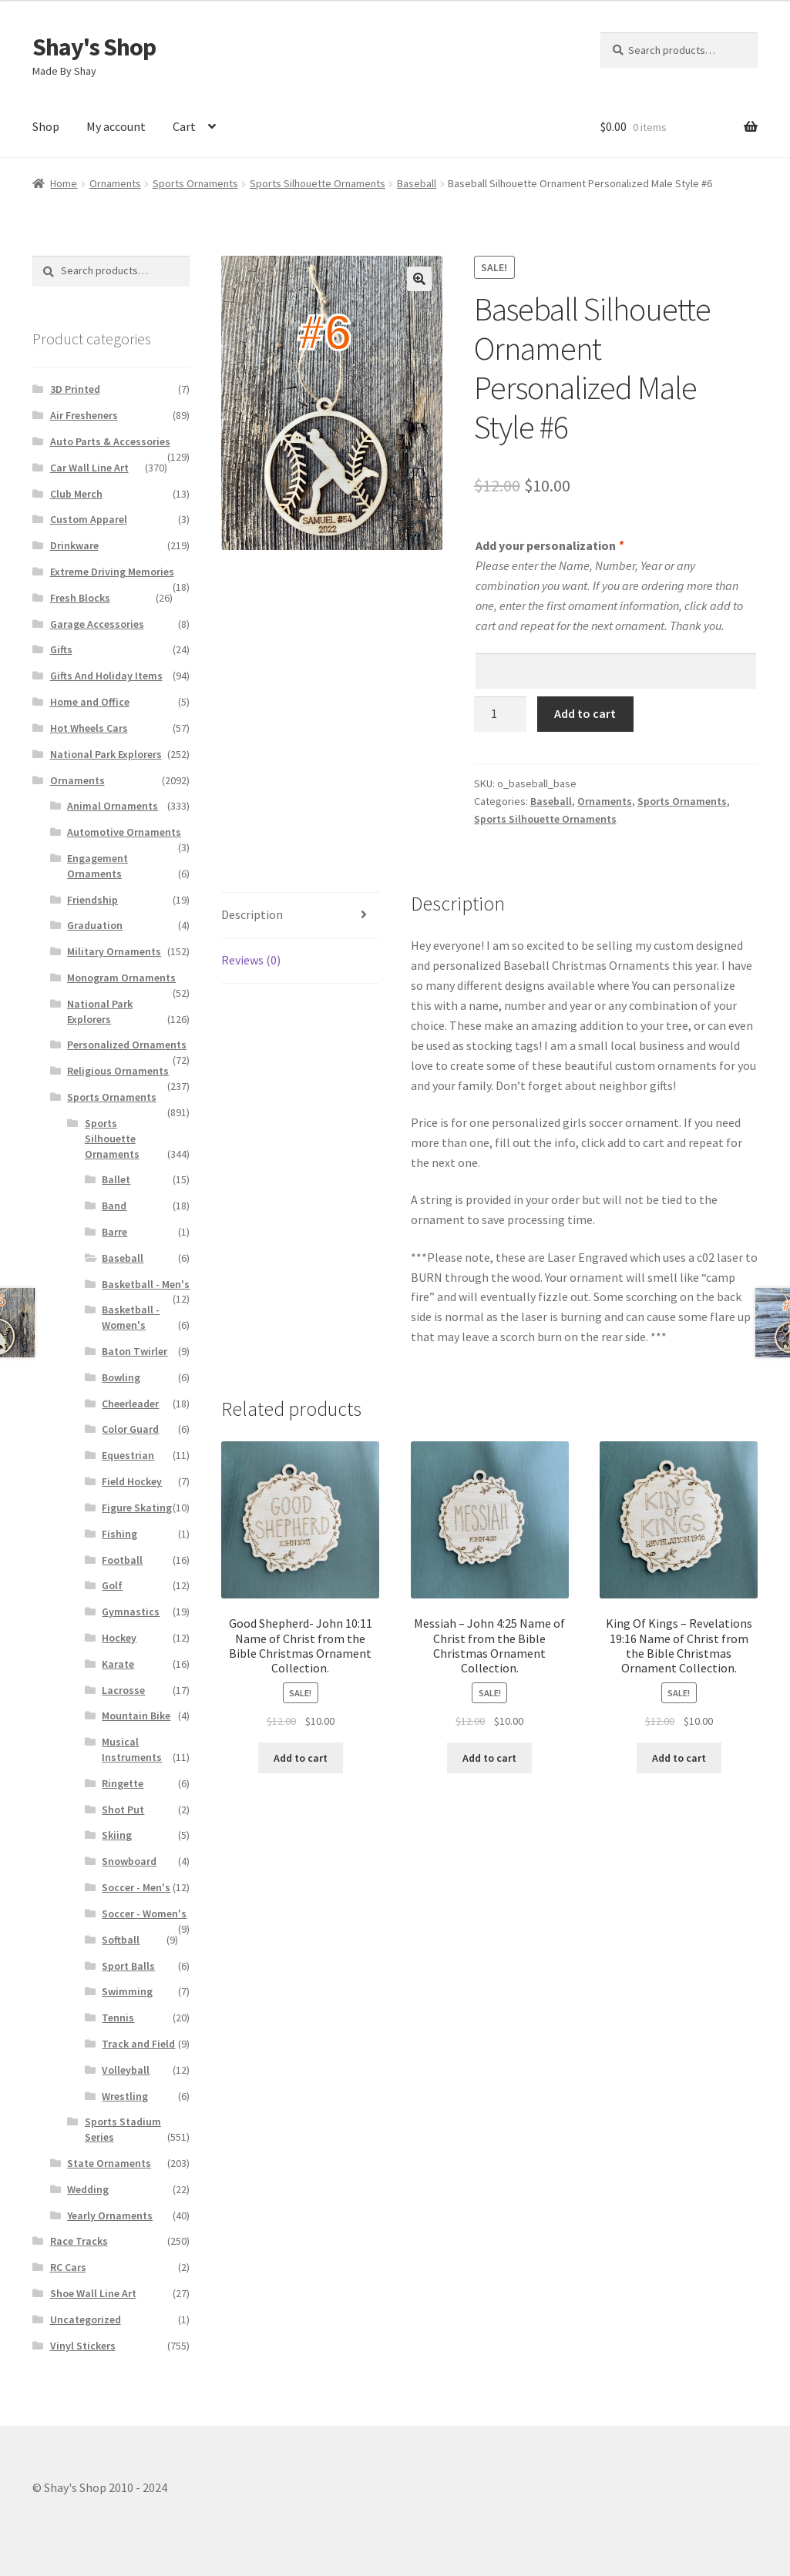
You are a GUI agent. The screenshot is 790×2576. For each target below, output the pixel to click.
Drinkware (74, 545)
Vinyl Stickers (83, 2346)
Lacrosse (123, 1690)
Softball (121, 1940)
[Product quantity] (500, 714)
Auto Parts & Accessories (110, 441)
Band (114, 1206)
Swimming (127, 1991)
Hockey (119, 1638)
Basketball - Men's (146, 1284)
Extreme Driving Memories (112, 572)
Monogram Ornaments (121, 977)
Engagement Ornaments (97, 865)
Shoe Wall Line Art (93, 2293)
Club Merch (76, 494)
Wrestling (125, 2096)
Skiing (117, 1835)
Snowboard (129, 1861)
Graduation (95, 925)
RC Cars (68, 2267)
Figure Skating (137, 1507)
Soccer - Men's (136, 1887)
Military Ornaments (114, 951)
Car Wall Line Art (89, 468)
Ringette (122, 1783)
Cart (184, 126)
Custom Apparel (88, 519)
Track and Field (138, 2044)
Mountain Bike (136, 1715)
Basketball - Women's (131, 1317)
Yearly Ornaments (110, 2215)
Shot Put (123, 1809)
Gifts (61, 649)
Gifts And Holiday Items (106, 676)
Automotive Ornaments (124, 832)
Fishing (119, 1534)
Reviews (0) (251, 960)
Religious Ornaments (118, 1071)
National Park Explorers (106, 754)
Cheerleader (130, 1403)
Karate (118, 1664)
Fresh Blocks (80, 598)
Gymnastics (131, 1611)
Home (63, 183)
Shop (45, 126)
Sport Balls (128, 1966)
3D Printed (75, 389)
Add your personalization (549, 545)
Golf (112, 1585)
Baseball (416, 183)
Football (122, 1560)
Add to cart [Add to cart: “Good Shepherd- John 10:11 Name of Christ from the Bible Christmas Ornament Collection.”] (301, 1758)
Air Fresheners (84, 415)
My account (116, 126)
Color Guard (130, 1429)
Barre (114, 1232)
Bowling (121, 1377)
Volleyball (126, 2070)
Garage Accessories (97, 624)
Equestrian (128, 1455)
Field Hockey (132, 1481)
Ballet (116, 1179)
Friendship (92, 900)
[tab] (300, 915)
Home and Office (89, 702)
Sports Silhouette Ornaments (317, 183)
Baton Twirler (134, 1351)
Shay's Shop (94, 47)
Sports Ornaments (195, 183)
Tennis (118, 2017)
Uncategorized (85, 2319)
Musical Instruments (132, 1749)
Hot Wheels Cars (89, 728)
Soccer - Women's (144, 1913)
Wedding (88, 2189)
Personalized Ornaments (127, 1045)
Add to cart (585, 713)
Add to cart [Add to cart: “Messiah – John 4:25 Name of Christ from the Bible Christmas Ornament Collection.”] (489, 1758)
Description (252, 914)
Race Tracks (79, 2241)
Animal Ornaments (112, 806)
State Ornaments (109, 2163)
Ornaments (115, 183)
